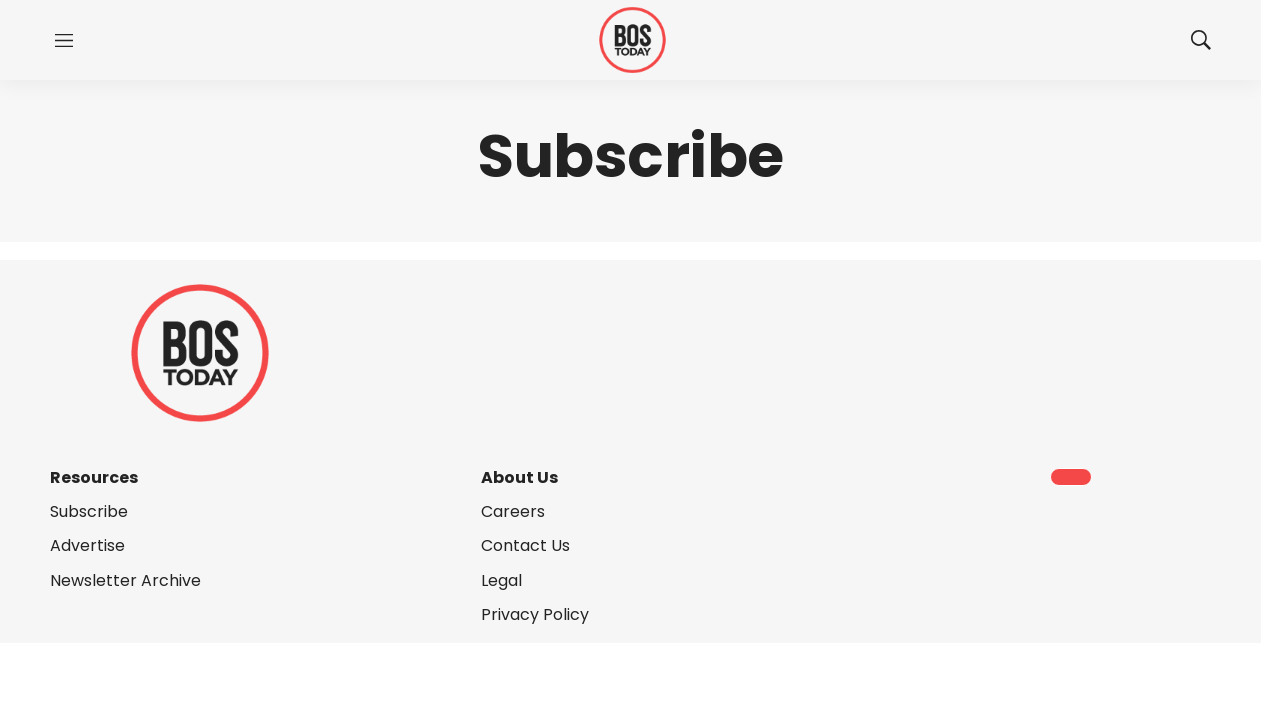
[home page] (632, 40)
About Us (519, 477)
